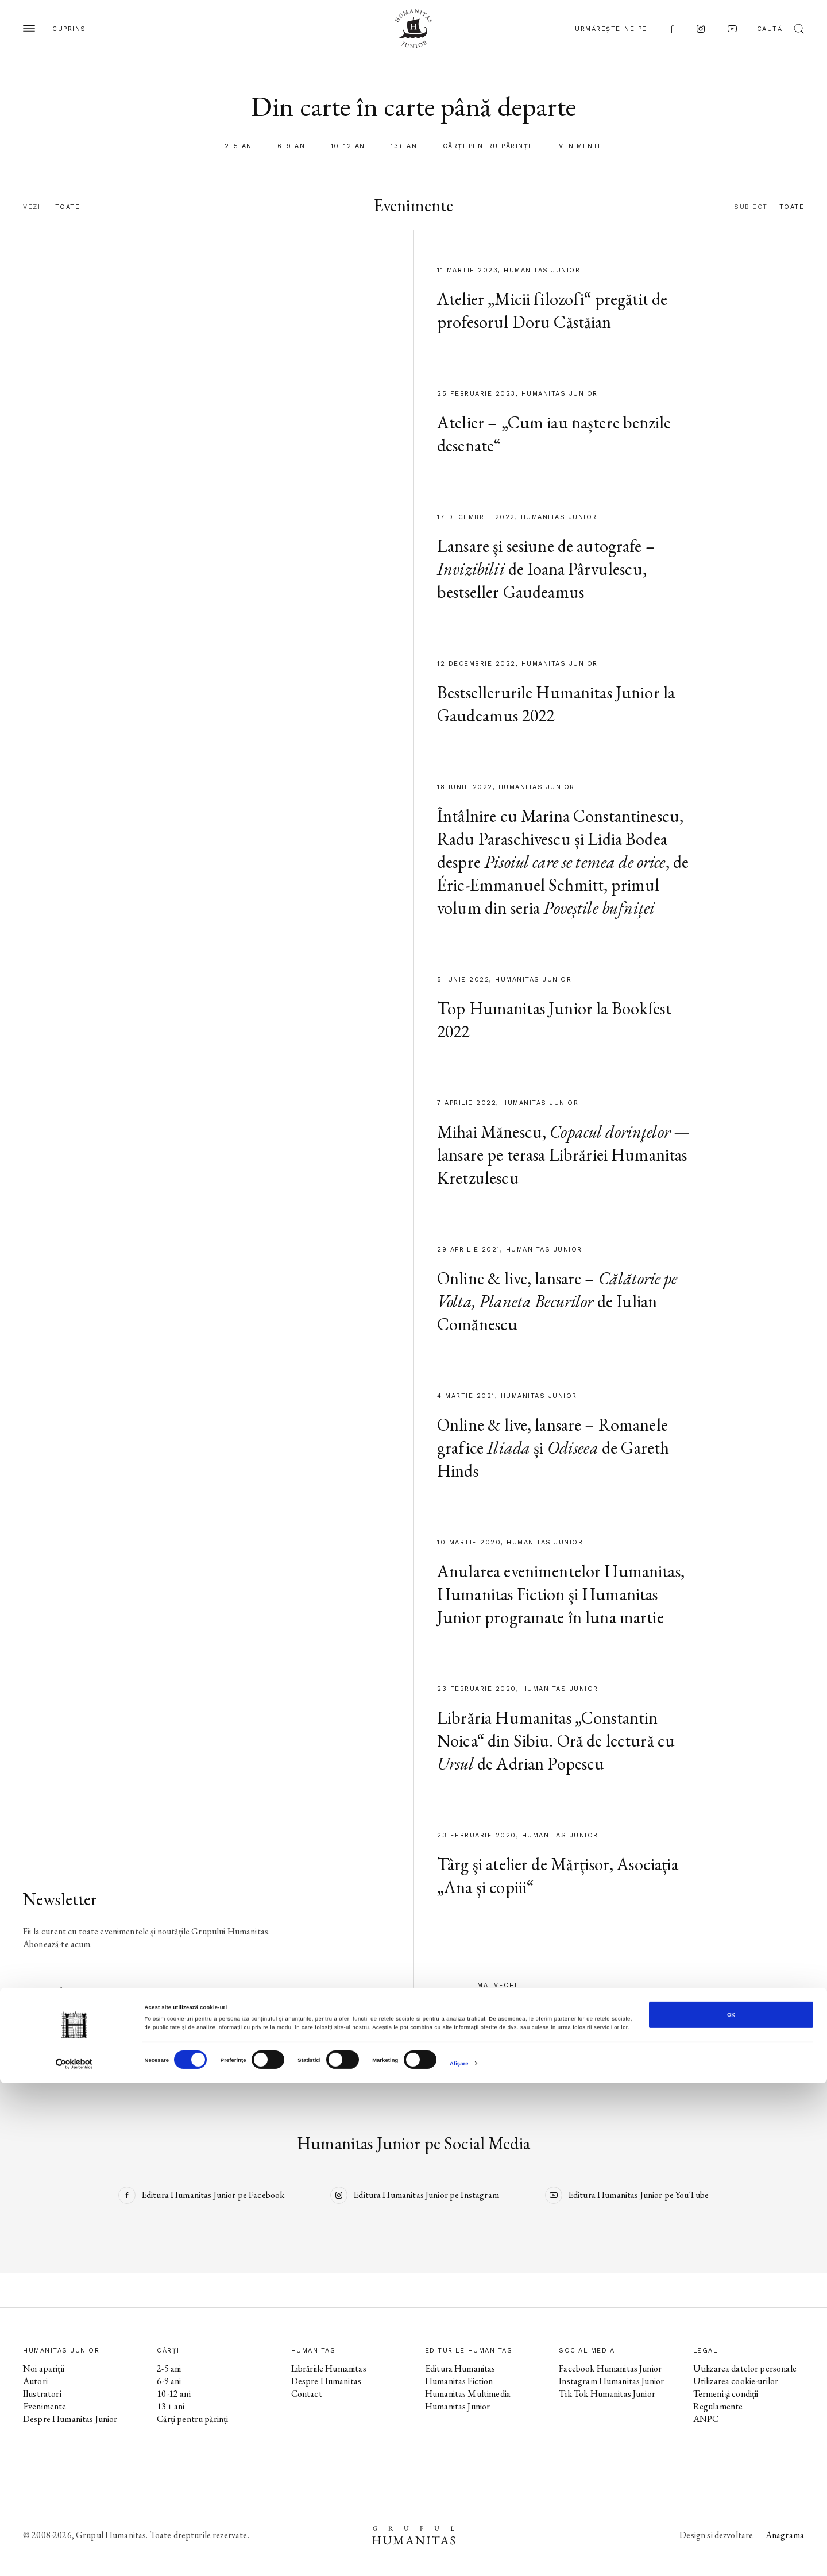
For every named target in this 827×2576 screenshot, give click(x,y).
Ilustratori (42, 2394)
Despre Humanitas (326, 2381)
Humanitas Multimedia (468, 2394)
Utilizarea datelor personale (745, 2368)
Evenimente (578, 146)
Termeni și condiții (726, 2394)
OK (731, 2508)
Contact (306, 2394)
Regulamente (718, 2406)
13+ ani (405, 146)
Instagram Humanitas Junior (611, 2381)
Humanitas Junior (457, 2406)
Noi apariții (43, 2368)
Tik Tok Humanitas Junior (607, 2394)
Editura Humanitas (460, 2368)
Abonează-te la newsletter (84, 1990)
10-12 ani (349, 146)
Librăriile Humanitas (328, 2368)
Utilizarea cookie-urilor (736, 2381)
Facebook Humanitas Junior (610, 2368)
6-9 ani (292, 146)
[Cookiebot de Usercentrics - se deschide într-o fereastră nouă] (74, 2556)
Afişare (459, 2557)
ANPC (706, 2419)
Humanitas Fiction (459, 2381)
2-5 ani (240, 146)
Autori (35, 2381)
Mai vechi (497, 1985)
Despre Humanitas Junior (70, 2419)
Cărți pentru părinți (487, 146)
